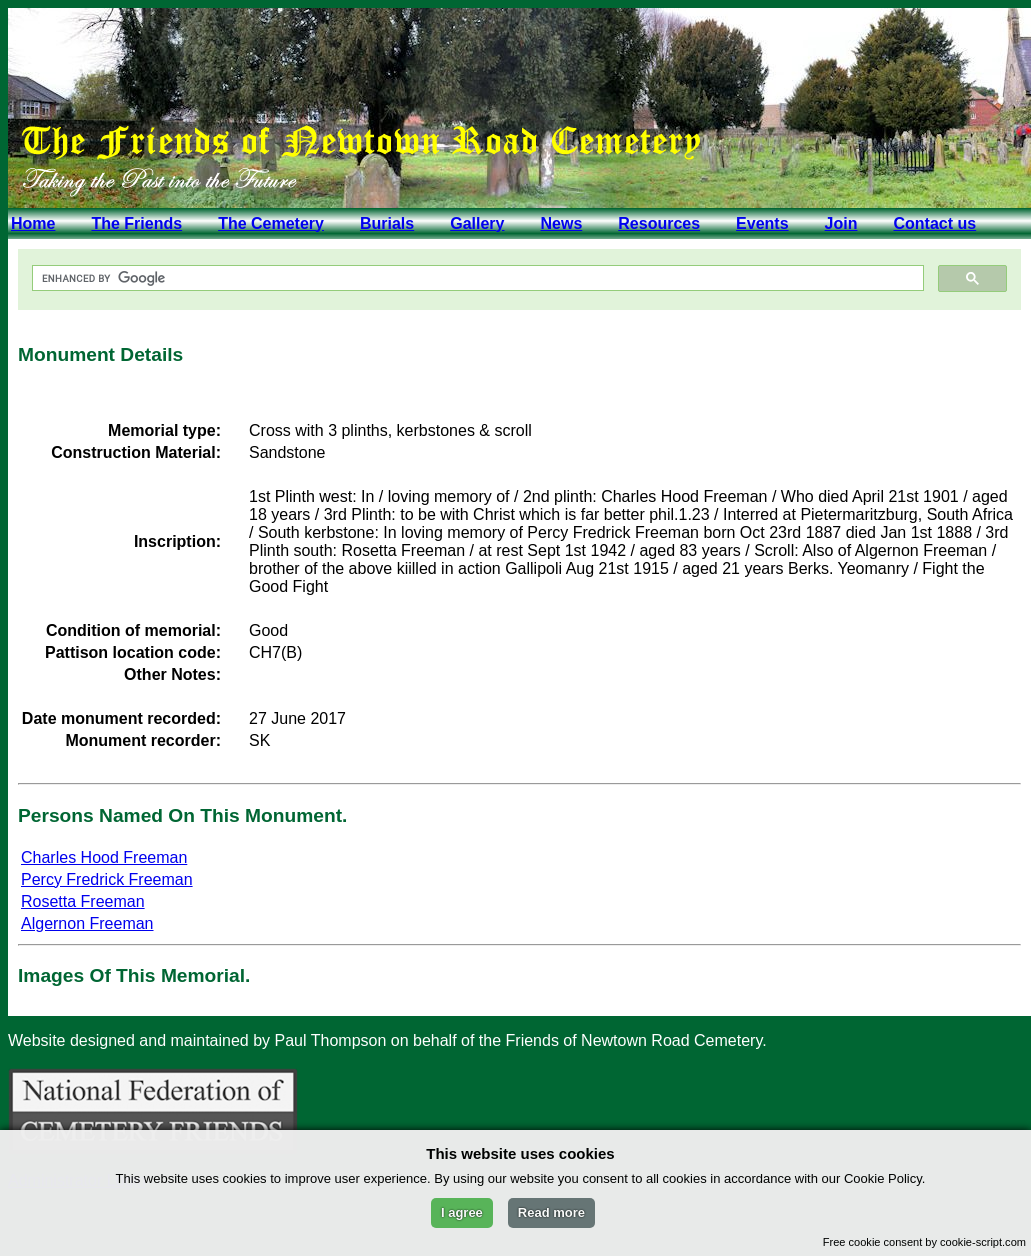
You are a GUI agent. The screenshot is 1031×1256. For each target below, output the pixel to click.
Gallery (477, 223)
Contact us (934, 223)
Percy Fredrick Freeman (107, 879)
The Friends (136, 223)
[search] (476, 278)
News (561, 223)
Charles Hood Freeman (104, 857)
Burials (387, 223)
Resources (659, 223)
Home (33, 223)
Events (762, 223)
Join (841, 223)
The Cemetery (271, 223)
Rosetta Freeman (83, 901)
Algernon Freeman (87, 923)
